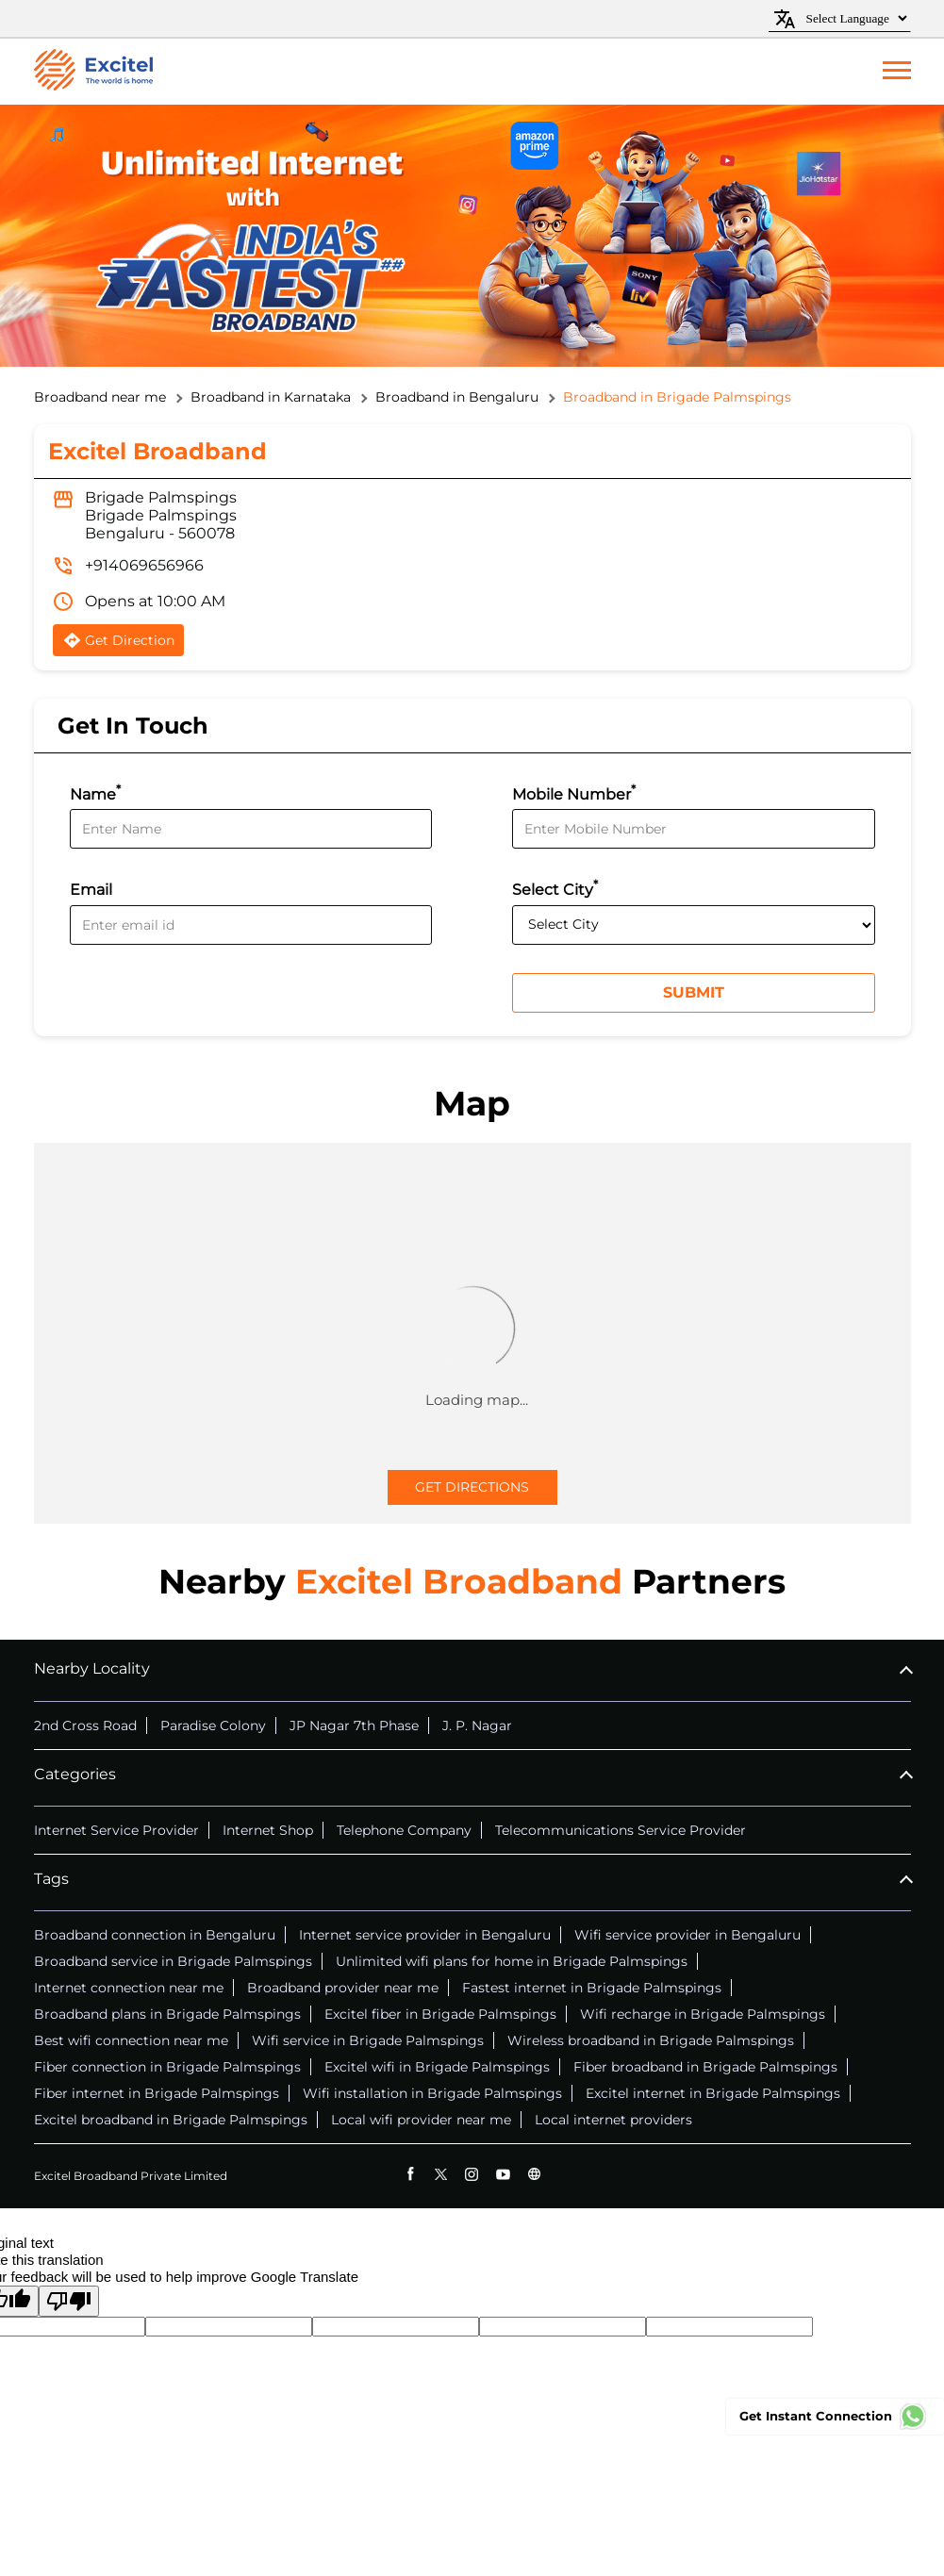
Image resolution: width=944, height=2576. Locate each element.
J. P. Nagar (477, 1725)
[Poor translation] (69, 2301)
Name (95, 792)
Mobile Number (574, 792)
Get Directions (472, 1486)
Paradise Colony (213, 1725)
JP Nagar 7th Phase (354, 1725)
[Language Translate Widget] (854, 18)
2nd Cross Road (85, 1725)
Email (91, 891)
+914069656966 (144, 565)
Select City (555, 888)
